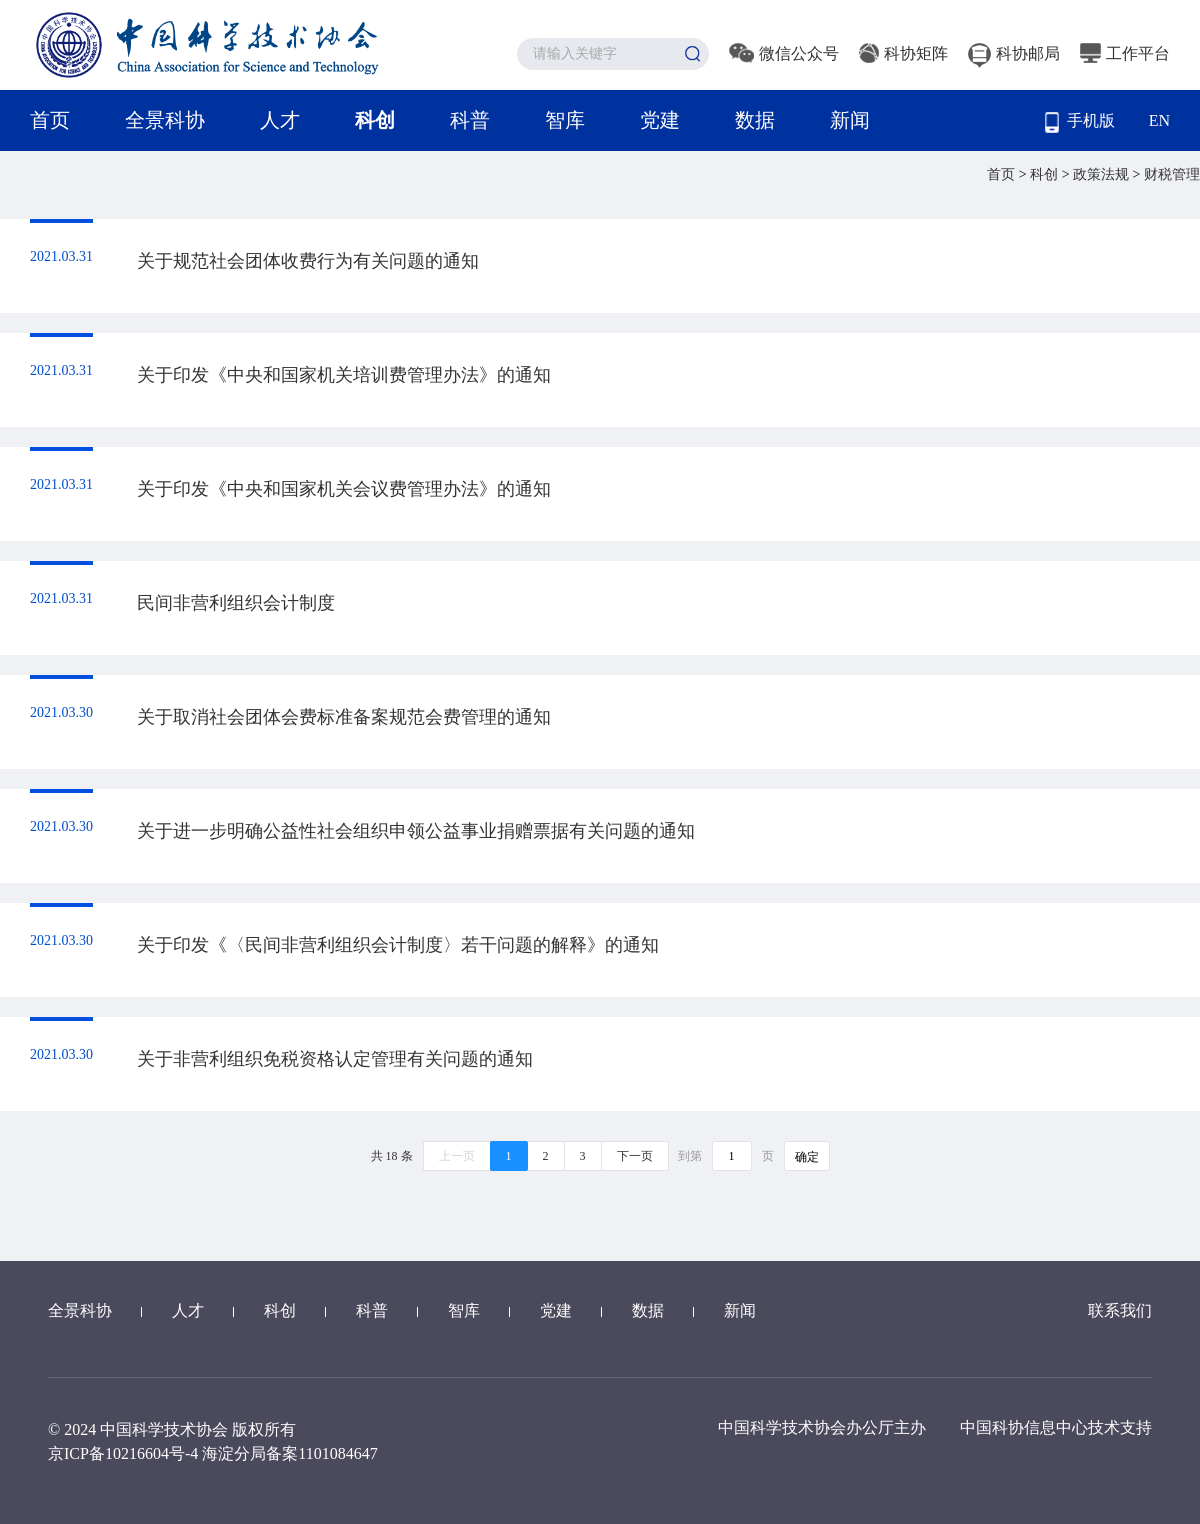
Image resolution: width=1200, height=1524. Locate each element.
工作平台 (1125, 53)
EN (1159, 120)
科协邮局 (1014, 53)
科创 (375, 120)
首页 (50, 120)
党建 (660, 120)
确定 (807, 1157)
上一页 (457, 1156)
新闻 (850, 120)
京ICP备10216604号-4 (123, 1453)
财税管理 (1172, 174)
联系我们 (1120, 1310)
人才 (280, 120)
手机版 (1080, 122)
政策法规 (1103, 174)
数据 (755, 120)
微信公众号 (784, 53)
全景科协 (165, 120)
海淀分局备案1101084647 (289, 1453)
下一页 (635, 1156)
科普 (470, 120)
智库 (565, 120)
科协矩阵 (903, 53)
